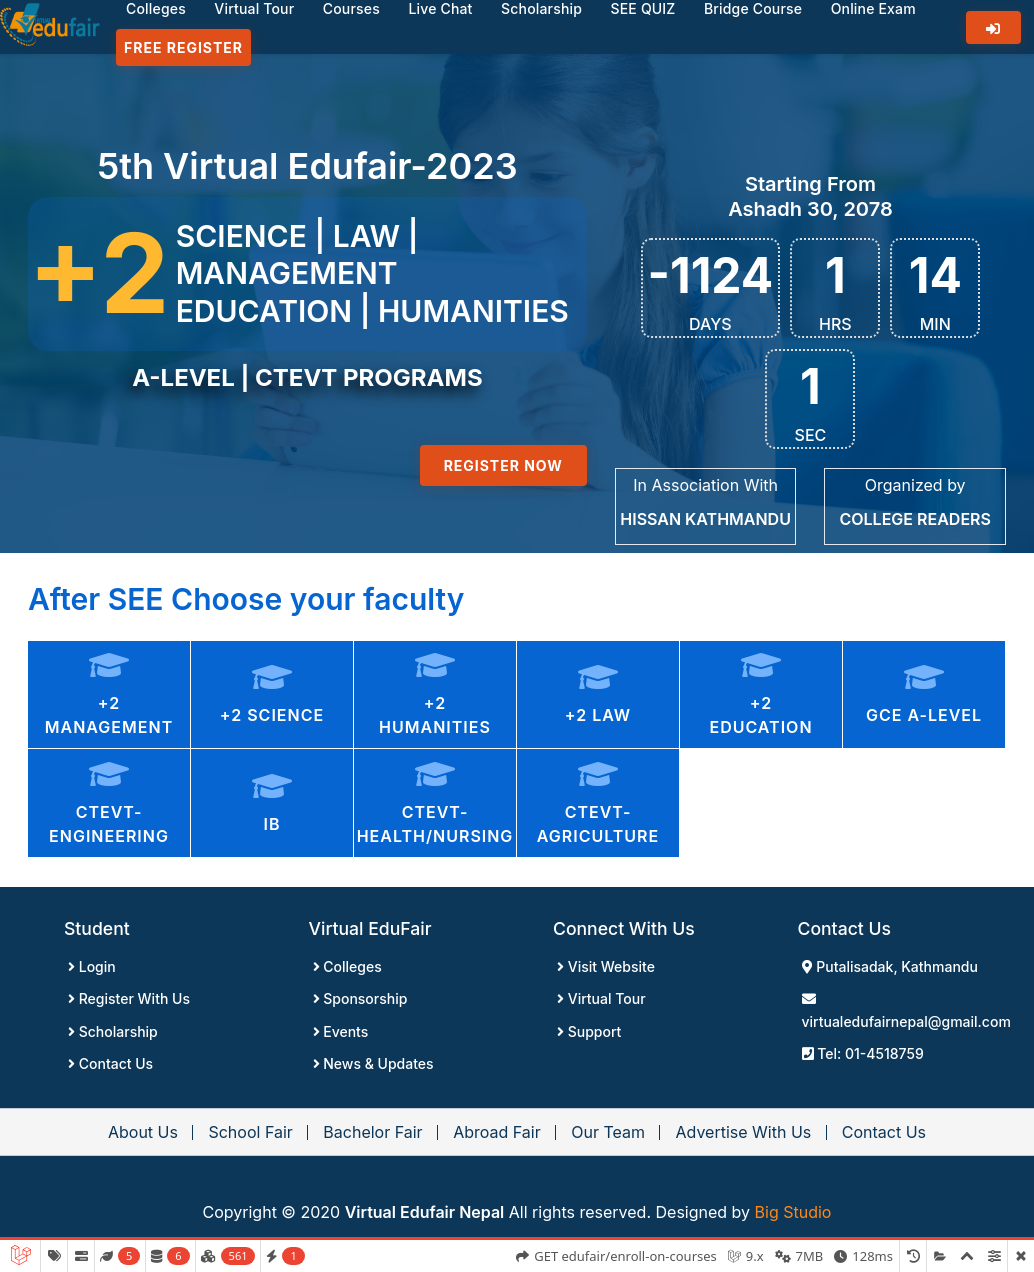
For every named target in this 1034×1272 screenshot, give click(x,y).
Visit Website (606, 966)
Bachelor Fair (372, 1132)
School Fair (250, 1132)
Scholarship (113, 1031)
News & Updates (373, 1063)
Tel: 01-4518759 (863, 1053)
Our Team (608, 1132)
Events (341, 1031)
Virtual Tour (601, 998)
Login (92, 966)
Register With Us (129, 998)
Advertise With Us (743, 1132)
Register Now (503, 465)
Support (589, 1031)
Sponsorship (360, 998)
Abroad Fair (497, 1132)
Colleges (347, 966)
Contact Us (110, 1063)
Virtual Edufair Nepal (425, 1212)
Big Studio (793, 1212)
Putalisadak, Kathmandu (890, 966)
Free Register (183, 47)
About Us (143, 1132)
